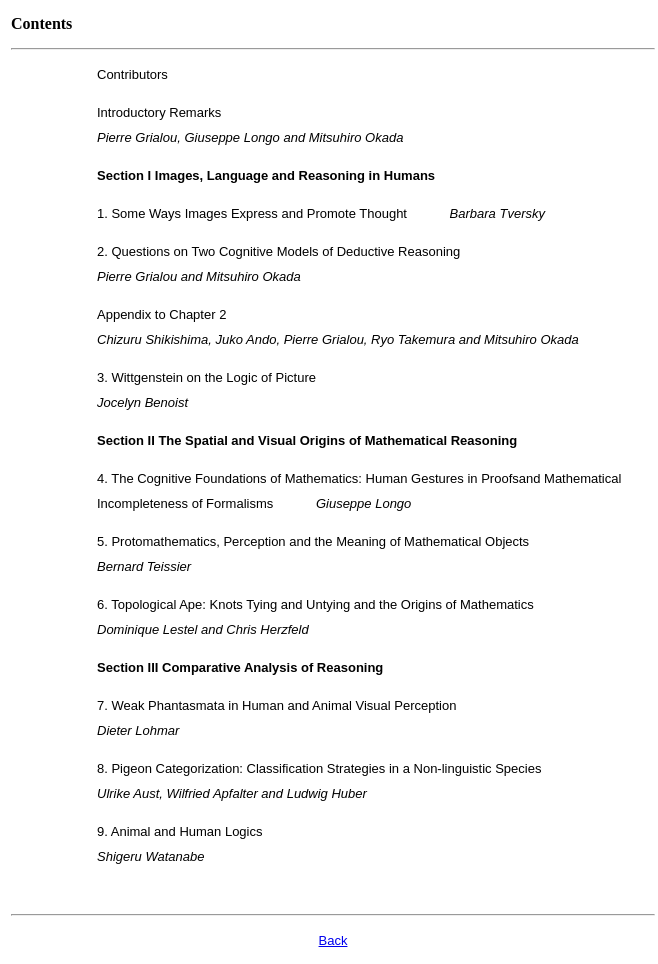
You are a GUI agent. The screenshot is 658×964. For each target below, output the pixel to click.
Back (333, 940)
